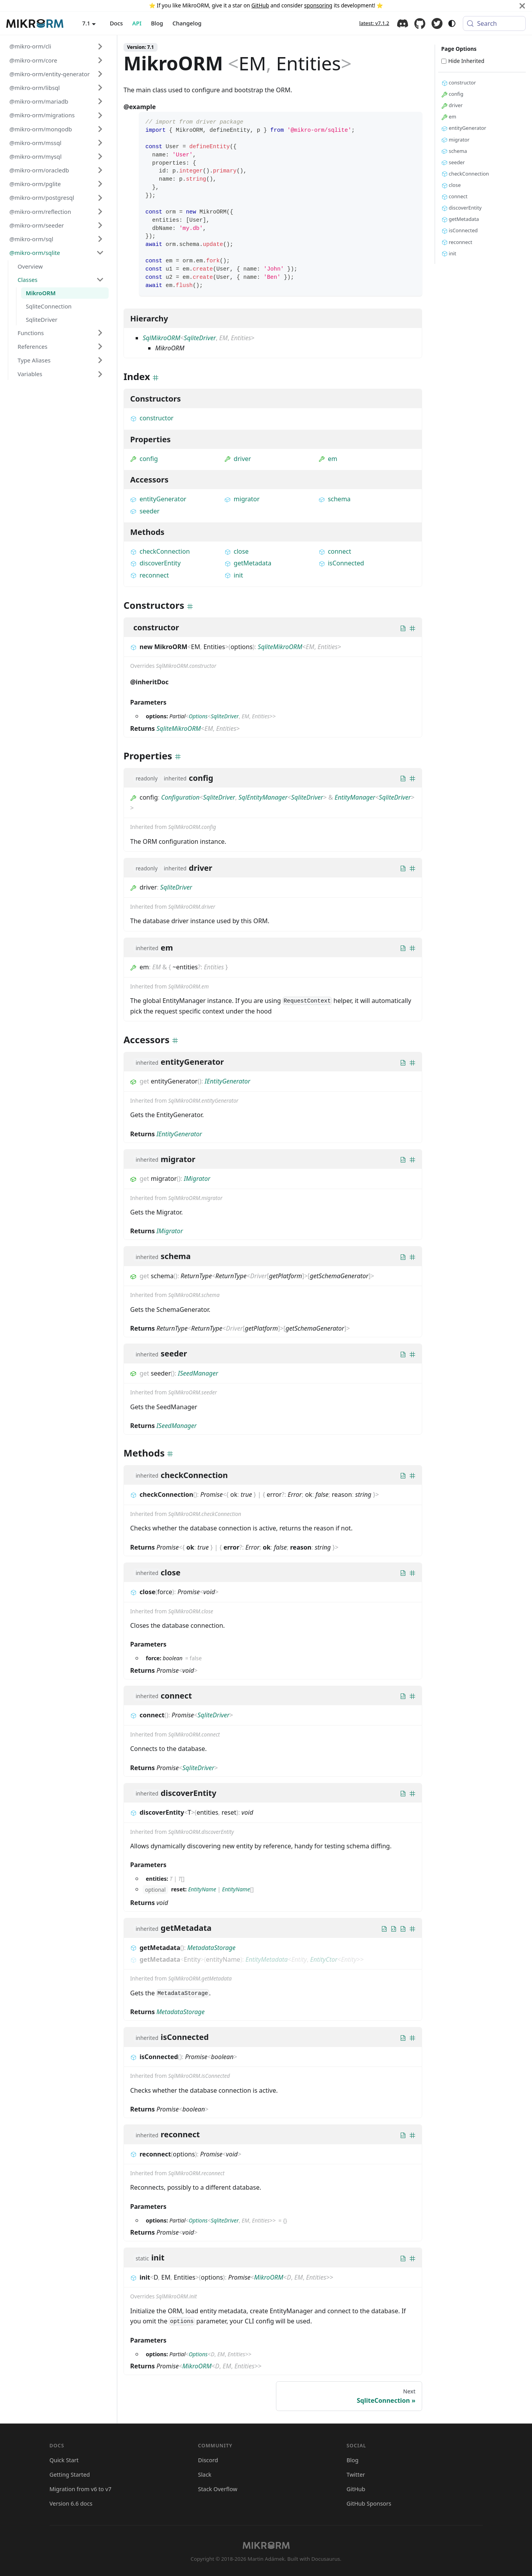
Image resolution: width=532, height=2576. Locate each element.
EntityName (202, 1889)
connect (335, 551)
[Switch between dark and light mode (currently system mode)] (452, 23)
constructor (152, 418)
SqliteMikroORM (280, 646)
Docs (116, 23)
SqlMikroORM (161, 338)
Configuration (180, 797)
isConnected (341, 563)
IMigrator (197, 1178)
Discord (403, 23)
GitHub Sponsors (369, 2503)
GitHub (260, 5)
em (328, 458)
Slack (204, 2474)
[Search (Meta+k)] (494, 23)
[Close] (522, 5)
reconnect (149, 575)
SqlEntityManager (263, 797)
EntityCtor (324, 1959)
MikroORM (268, 2277)
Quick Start (64, 2460)
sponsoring (318, 5)
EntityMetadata (266, 1959)
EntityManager (355, 797)
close (236, 551)
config (144, 458)
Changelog (186, 23)
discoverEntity (155, 563)
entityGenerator (158, 499)
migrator (242, 499)
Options (198, 716)
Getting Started (70, 2474)
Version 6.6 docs (71, 2503)
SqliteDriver (200, 338)
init (233, 575)
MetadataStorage (211, 1947)
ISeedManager (198, 1373)
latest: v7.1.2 (374, 23)
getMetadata (248, 563)
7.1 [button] (86, 23)
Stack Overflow (218, 2489)
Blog (157, 23)
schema (335, 499)
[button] (57, 46)
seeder (144, 511)
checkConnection (160, 551)
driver (237, 458)
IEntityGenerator (228, 1081)
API (137, 23)
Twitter (437, 23)
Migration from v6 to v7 (81, 2489)
